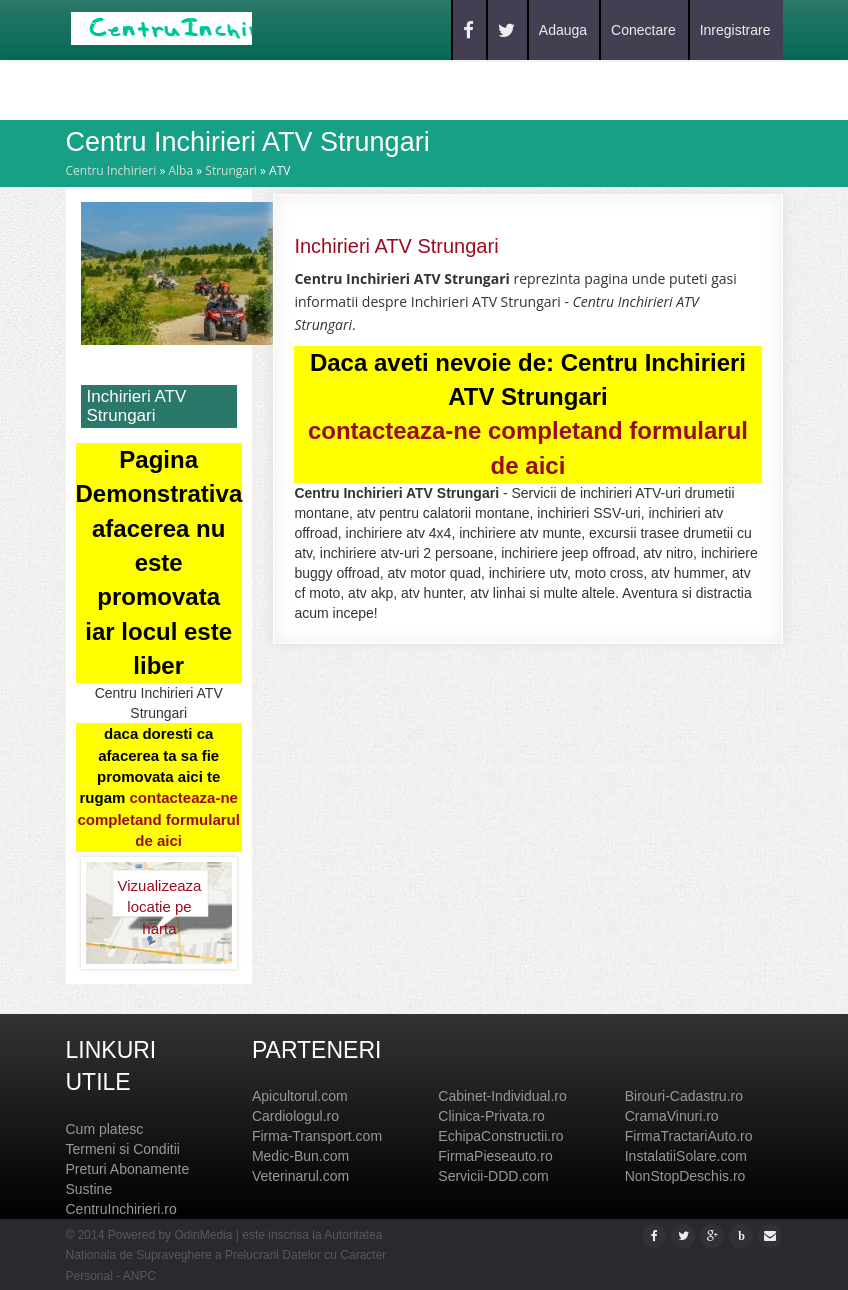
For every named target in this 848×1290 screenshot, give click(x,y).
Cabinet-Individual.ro (502, 1096)
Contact (327, 88)
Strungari (231, 170)
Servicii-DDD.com (493, 1176)
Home (116, 88)
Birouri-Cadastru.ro (684, 1096)
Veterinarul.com (300, 1176)
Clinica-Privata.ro (491, 1116)
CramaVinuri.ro (672, 1116)
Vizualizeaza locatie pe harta (159, 897)
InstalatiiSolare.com (686, 1156)
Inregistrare (735, 30)
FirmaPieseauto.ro (495, 1156)
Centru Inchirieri (111, 170)
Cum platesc (105, 1129)
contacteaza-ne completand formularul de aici (158, 819)
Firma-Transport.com (317, 1136)
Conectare (643, 30)
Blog (248, 88)
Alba (180, 170)
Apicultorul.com (300, 1096)
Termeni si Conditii (123, 1149)
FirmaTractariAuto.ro (689, 1136)
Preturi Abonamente (128, 1169)
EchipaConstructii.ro (500, 1136)
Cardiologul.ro (295, 1116)
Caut (183, 88)
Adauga (563, 30)
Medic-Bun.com (300, 1156)
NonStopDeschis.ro (685, 1176)
